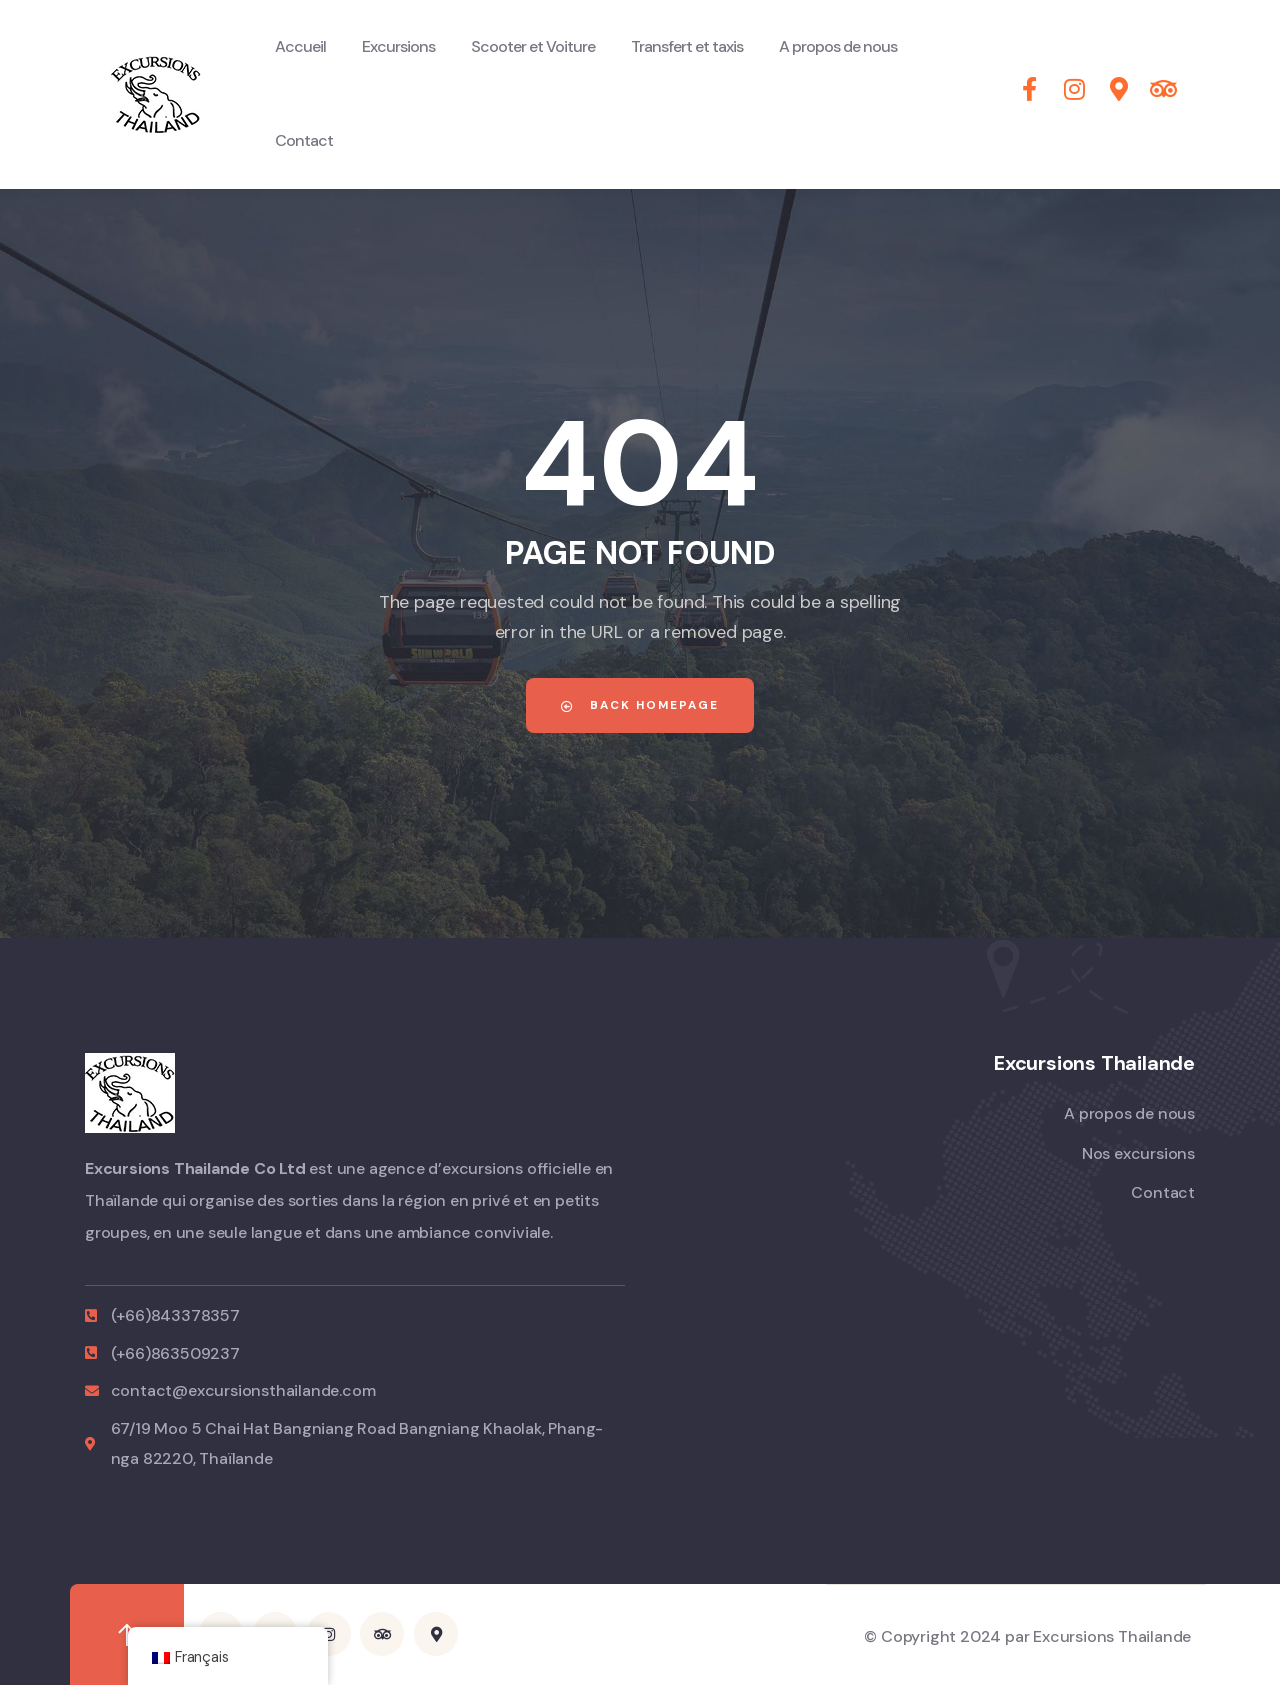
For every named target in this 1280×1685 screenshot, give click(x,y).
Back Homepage (640, 705)
